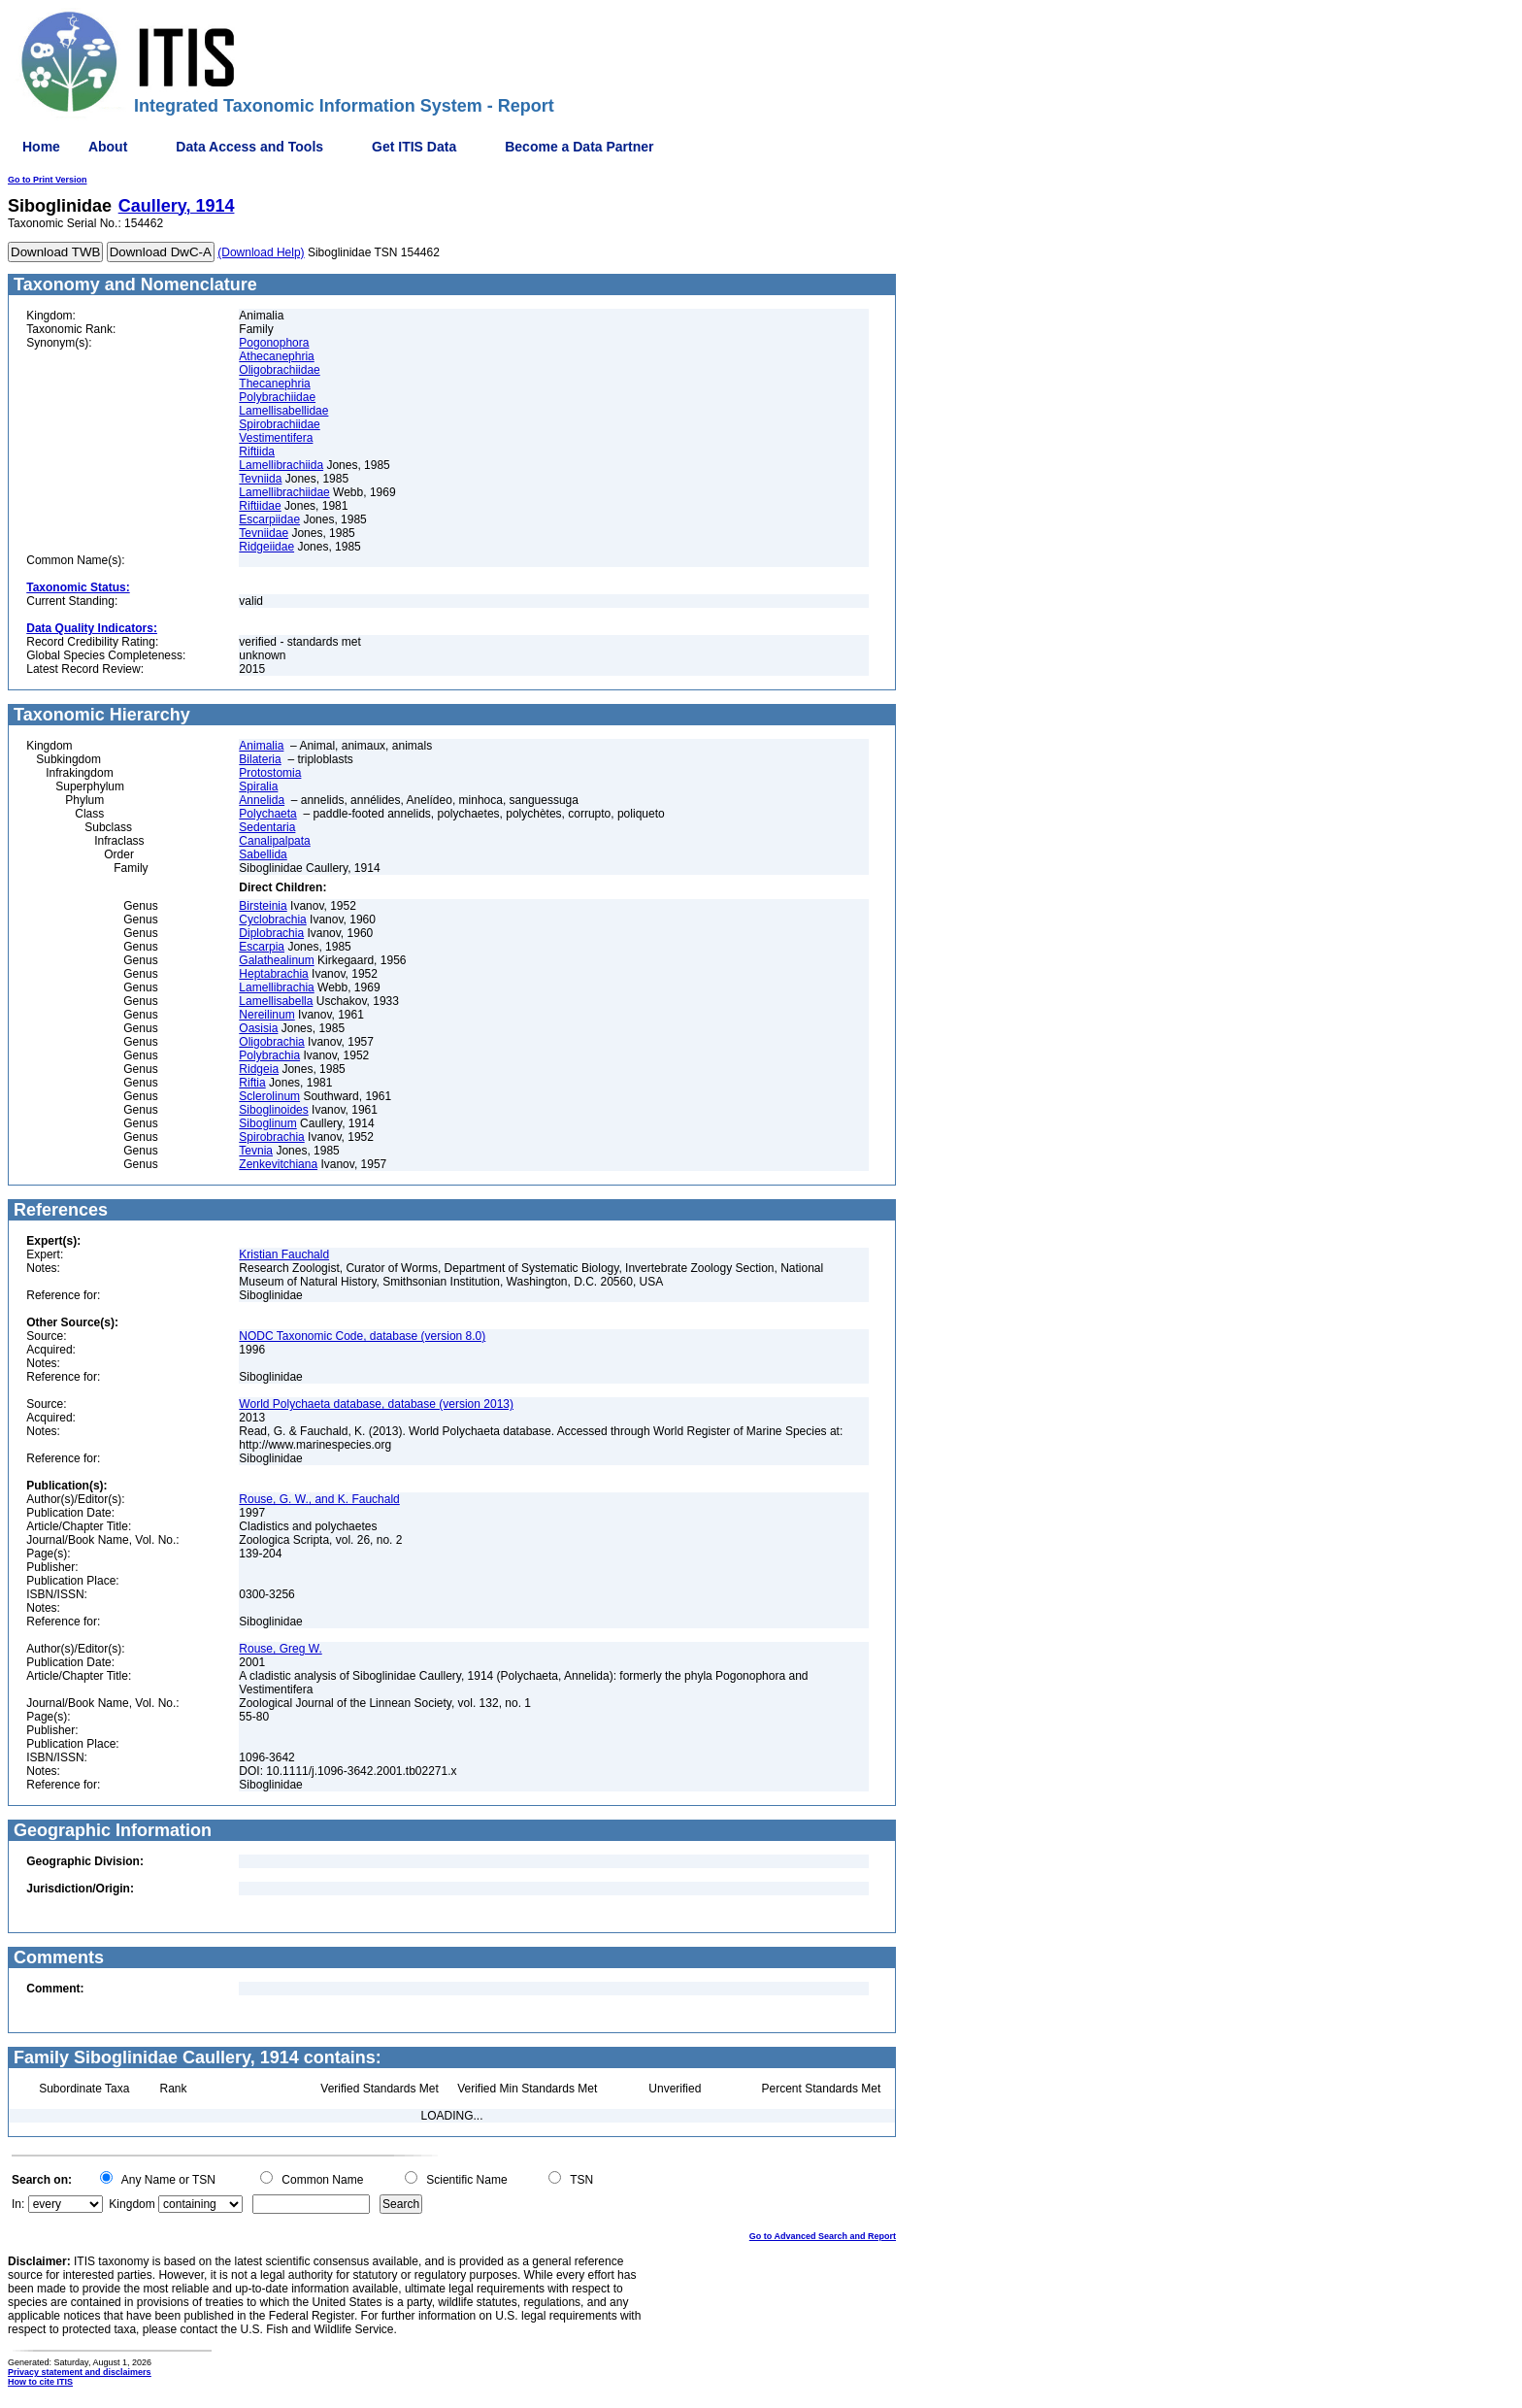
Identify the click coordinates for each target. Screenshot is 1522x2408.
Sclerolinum (269, 1096)
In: (18, 2204)
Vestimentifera (276, 438)
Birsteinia (262, 906)
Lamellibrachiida (281, 465)
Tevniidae (263, 533)
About (107, 146)
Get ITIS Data (414, 146)
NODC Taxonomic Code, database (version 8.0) (362, 1336)
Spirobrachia (271, 1137)
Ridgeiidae (266, 546)
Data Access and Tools (249, 146)
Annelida (261, 800)
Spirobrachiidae (279, 424)
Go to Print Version (47, 179)
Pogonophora (274, 343)
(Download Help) (260, 252)
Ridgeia (259, 1069)
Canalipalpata (274, 841)
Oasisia (258, 1028)
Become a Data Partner (579, 146)
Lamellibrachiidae (284, 492)
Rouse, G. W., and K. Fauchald (319, 1499)
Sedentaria (267, 827)
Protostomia (270, 773)
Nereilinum (266, 1014)
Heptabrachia (273, 974)
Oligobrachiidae (279, 370)
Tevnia (256, 1150)
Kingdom (131, 2204)
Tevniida (260, 478)
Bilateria (260, 759)
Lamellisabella (276, 1001)
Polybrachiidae (277, 397)
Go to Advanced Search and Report (822, 2236)
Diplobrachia (271, 933)
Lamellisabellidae (283, 411)
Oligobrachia (271, 1042)
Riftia (252, 1082)
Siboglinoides (273, 1110)
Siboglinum (267, 1123)
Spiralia (258, 786)
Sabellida (262, 854)
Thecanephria (274, 383)
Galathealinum (276, 960)
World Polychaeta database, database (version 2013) (376, 1404)
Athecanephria (276, 356)
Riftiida (257, 451)
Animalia (261, 745)
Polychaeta (267, 813)
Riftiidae (260, 506)
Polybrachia (269, 1055)
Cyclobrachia (272, 919)
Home (41, 146)
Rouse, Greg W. (280, 1649)
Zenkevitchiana (278, 1164)
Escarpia (261, 946)
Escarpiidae (269, 519)
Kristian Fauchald (284, 1254)
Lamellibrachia (276, 987)
